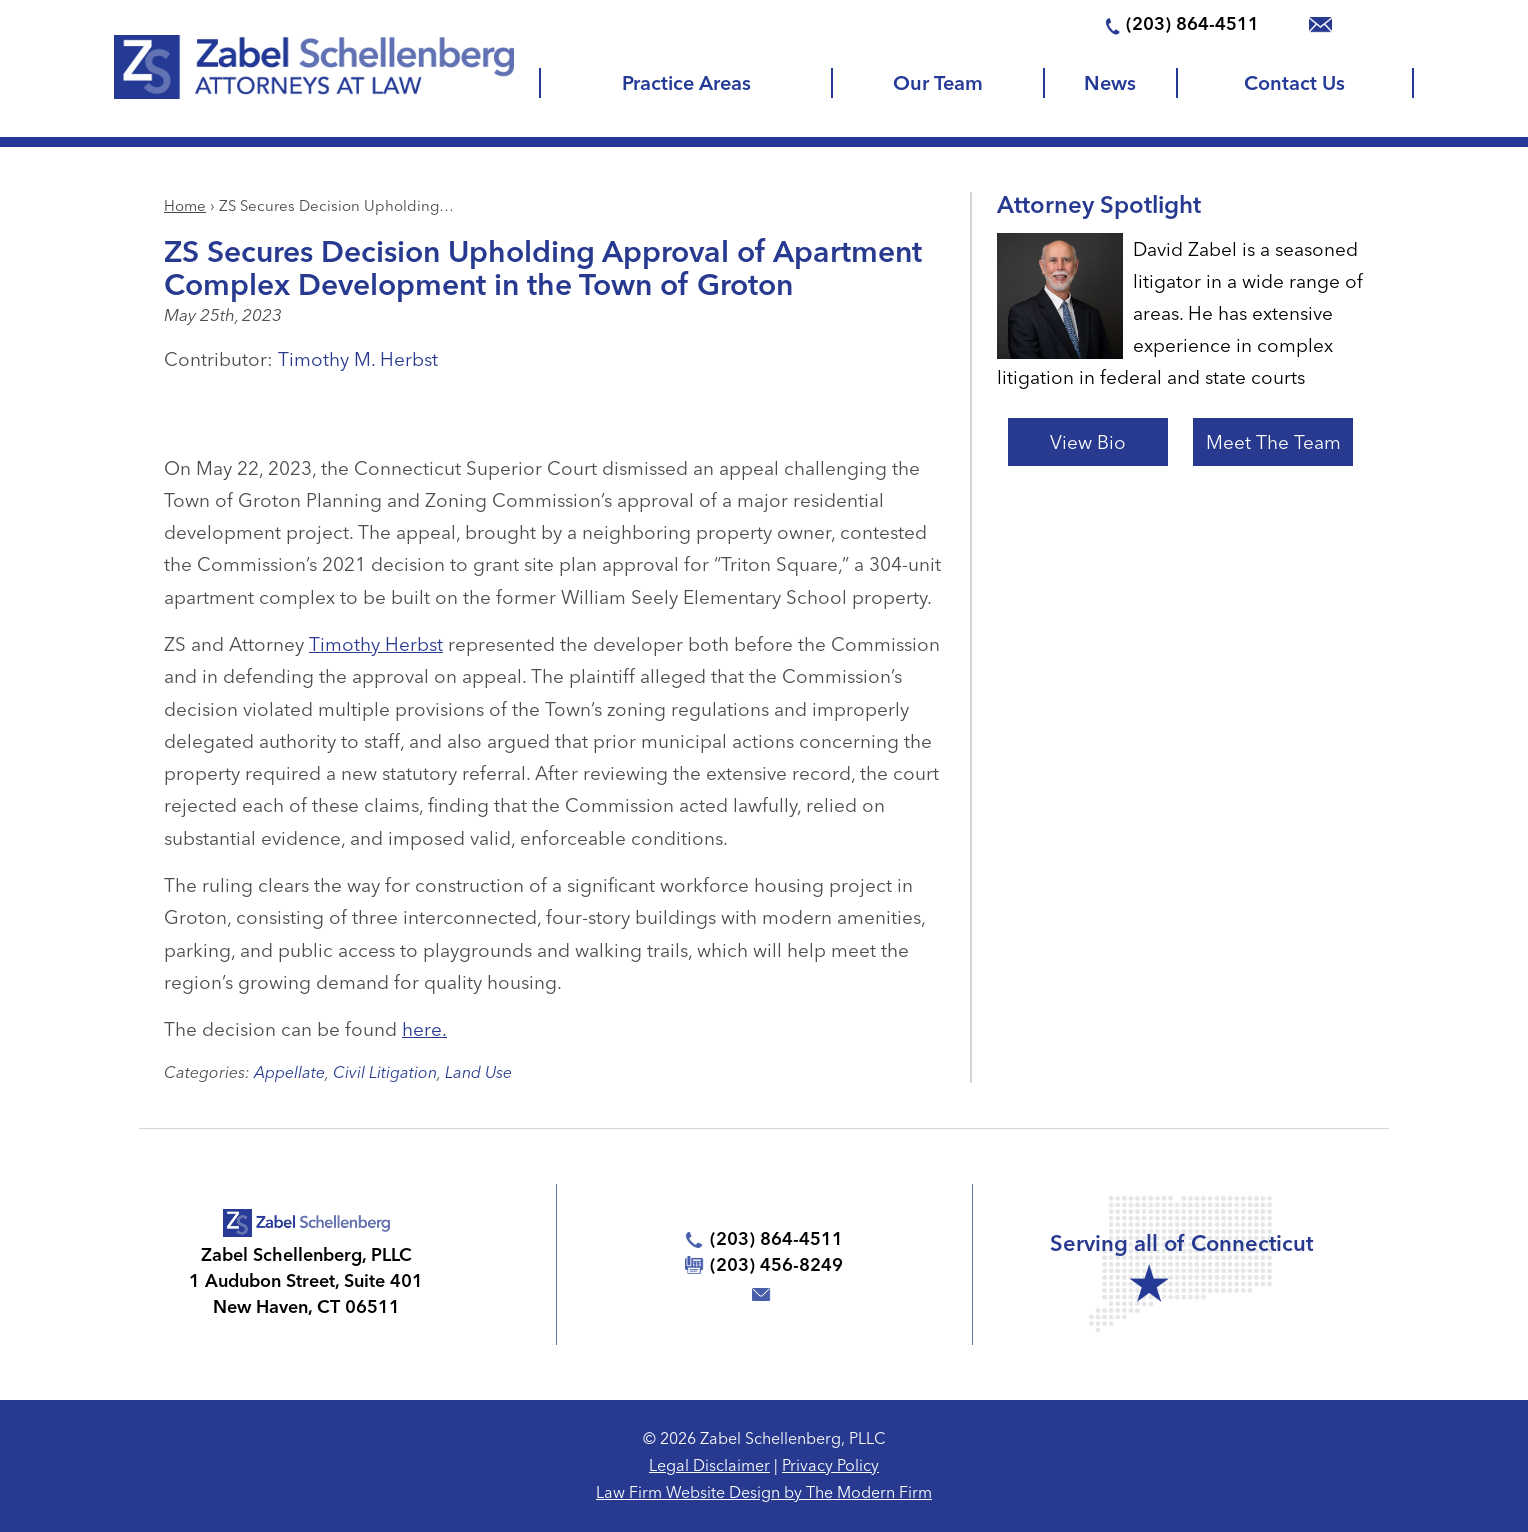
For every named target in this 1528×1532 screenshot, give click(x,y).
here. (424, 1029)
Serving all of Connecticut (1181, 1243)
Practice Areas (686, 82)
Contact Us (1294, 82)
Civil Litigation (385, 1072)
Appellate (289, 1072)
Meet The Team (1273, 442)
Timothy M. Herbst (358, 359)
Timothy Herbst (376, 644)
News (1110, 82)
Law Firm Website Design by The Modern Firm (764, 1492)
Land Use (478, 1072)
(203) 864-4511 (1192, 23)
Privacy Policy (830, 1465)
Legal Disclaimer (709, 1465)
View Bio (1088, 442)
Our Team (938, 82)
